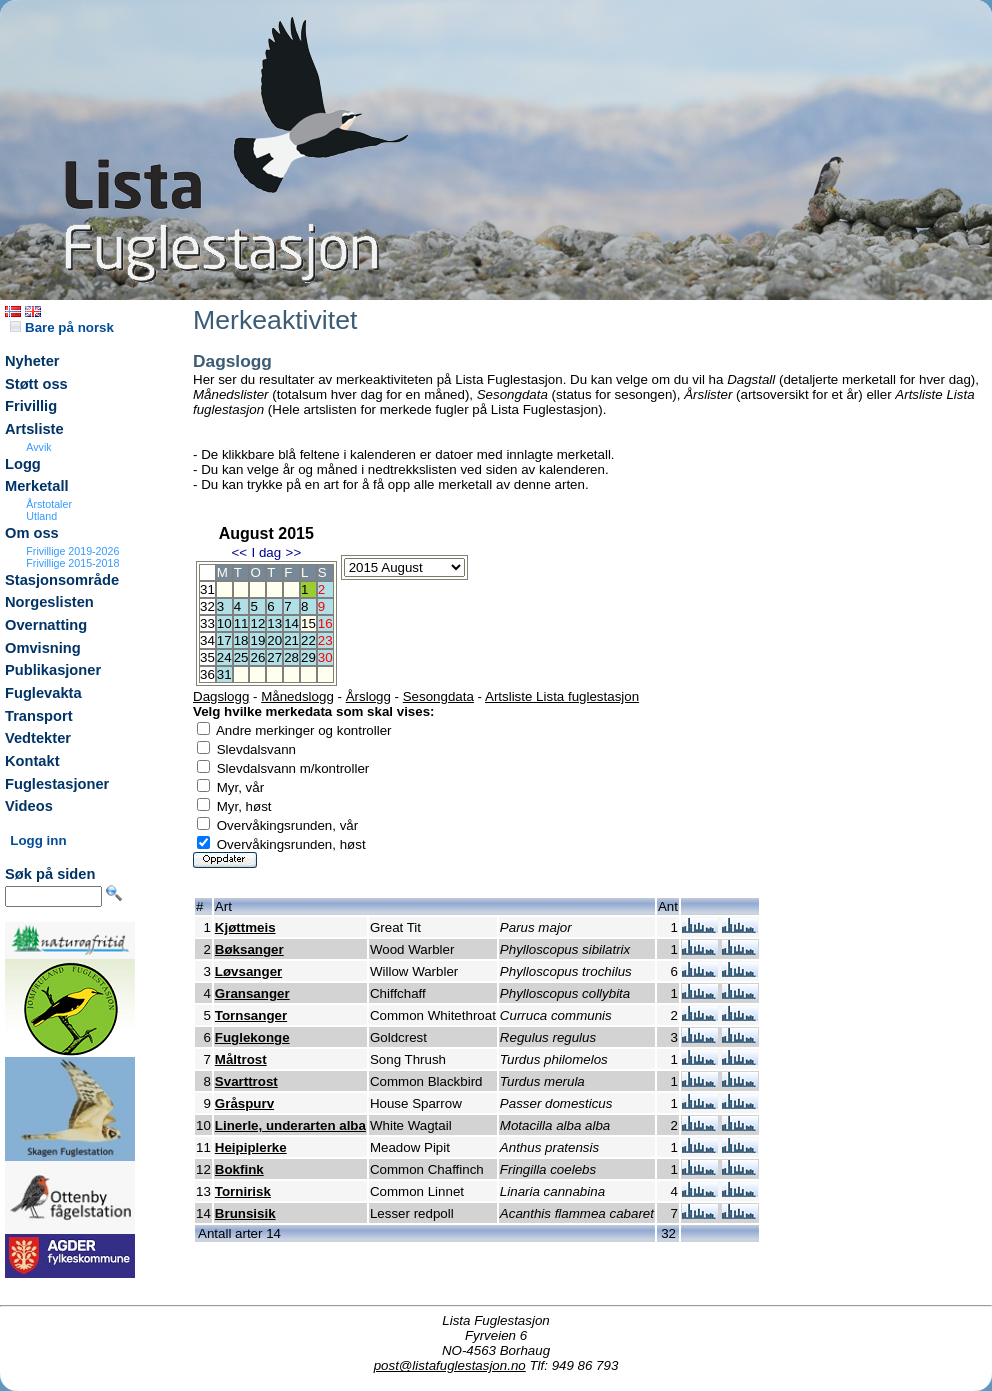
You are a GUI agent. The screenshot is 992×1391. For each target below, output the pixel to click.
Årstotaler (49, 504)
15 (308, 623)
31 (224, 674)
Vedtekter (38, 738)
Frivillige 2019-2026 (72, 551)
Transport (39, 716)
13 (274, 623)
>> (294, 552)
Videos (29, 806)
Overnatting (46, 625)
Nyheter (32, 361)
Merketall (37, 486)
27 (274, 657)
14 (291, 623)
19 (257, 640)
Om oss (32, 533)
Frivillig (31, 406)
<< (239, 552)
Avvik (38, 447)
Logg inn (38, 840)
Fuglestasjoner (57, 784)
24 (224, 657)
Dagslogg (221, 696)
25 (241, 657)
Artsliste (34, 429)
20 (274, 640)
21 (291, 640)
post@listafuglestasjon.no (450, 1365)
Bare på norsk (62, 327)
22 (308, 640)
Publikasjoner (53, 670)
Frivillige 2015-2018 (72, 563)
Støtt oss (36, 384)
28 (291, 657)
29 (308, 657)
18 (241, 640)
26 (257, 657)
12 (257, 623)
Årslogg (368, 696)
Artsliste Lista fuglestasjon (562, 696)
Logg (23, 464)
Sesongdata (438, 696)
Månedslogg (297, 696)
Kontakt (32, 761)
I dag (266, 552)
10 (224, 623)
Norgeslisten (49, 602)
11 (241, 623)
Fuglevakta (43, 693)
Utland (41, 516)
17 (224, 640)
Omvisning (43, 648)
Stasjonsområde (62, 580)
